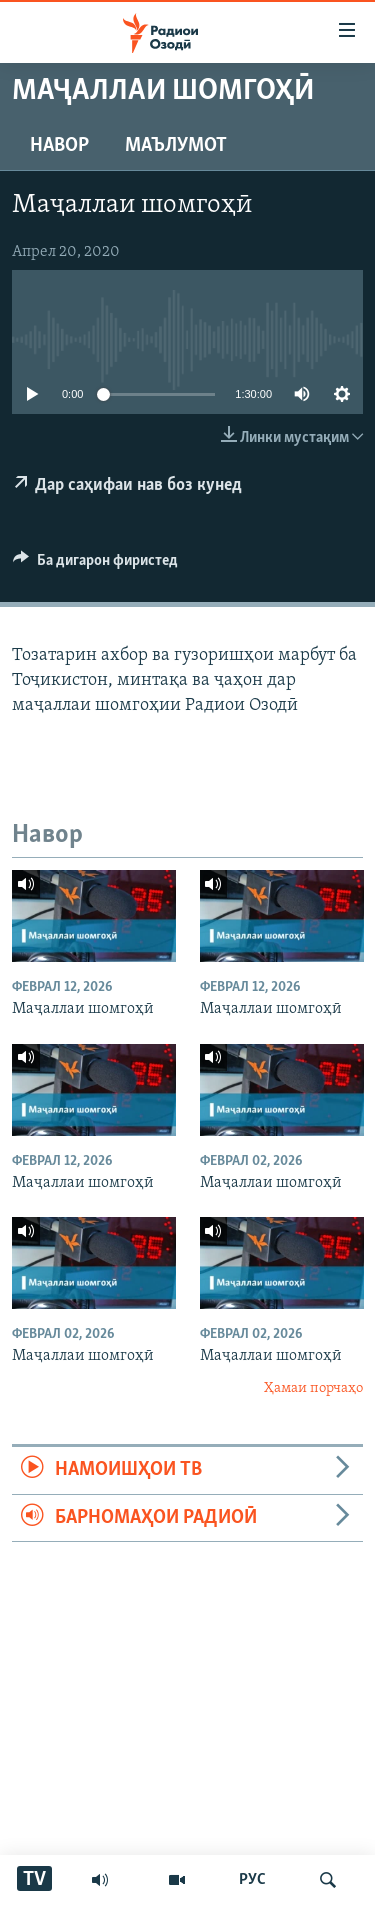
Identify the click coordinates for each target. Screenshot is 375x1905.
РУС (252, 1880)
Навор (59, 146)
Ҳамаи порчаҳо (313, 1388)
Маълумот (176, 146)
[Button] (95, 565)
